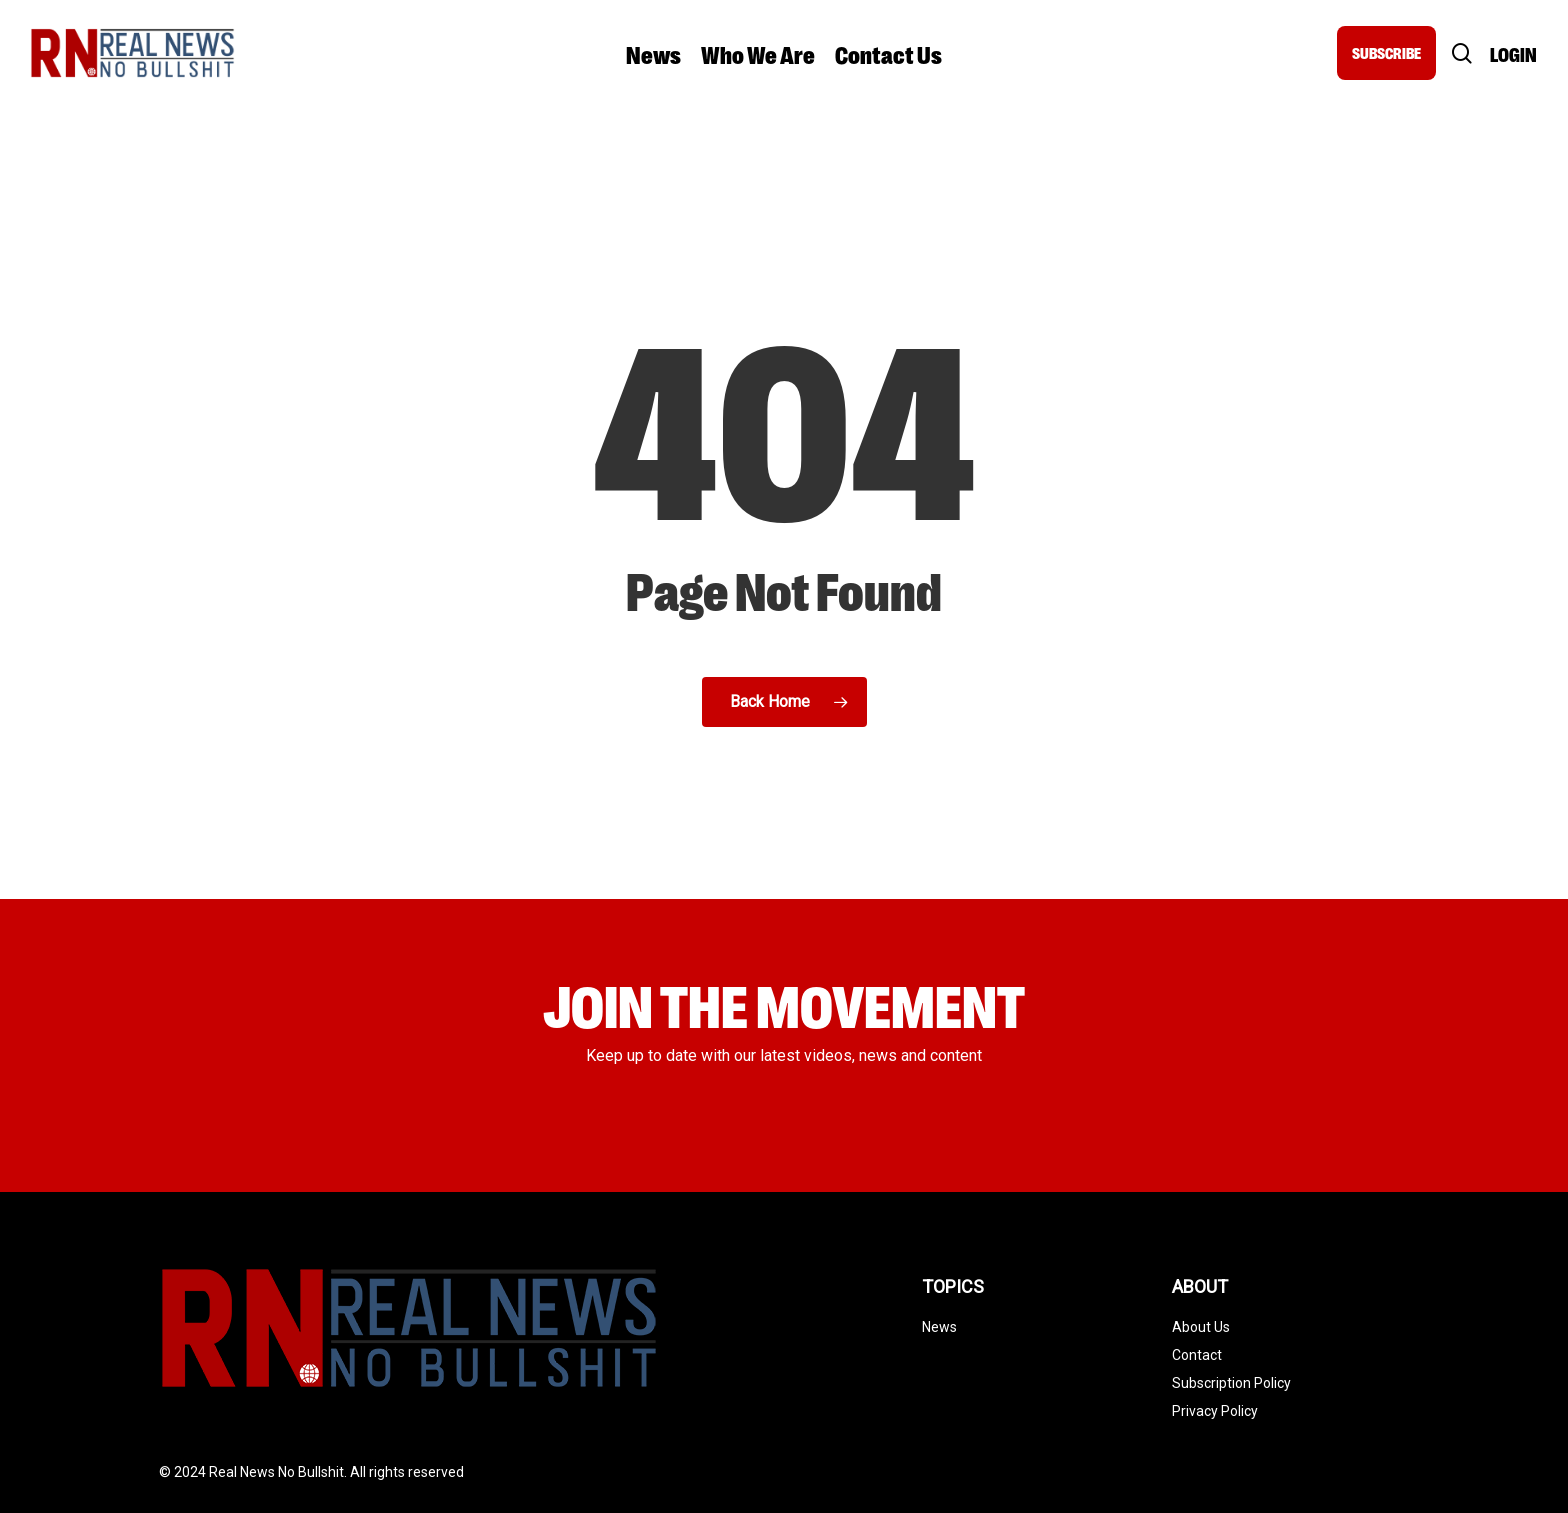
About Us (1201, 1327)
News (939, 1327)
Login (1513, 53)
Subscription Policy (1231, 1383)
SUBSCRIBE (1386, 52)
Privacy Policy (1215, 1411)
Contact (1197, 1355)
